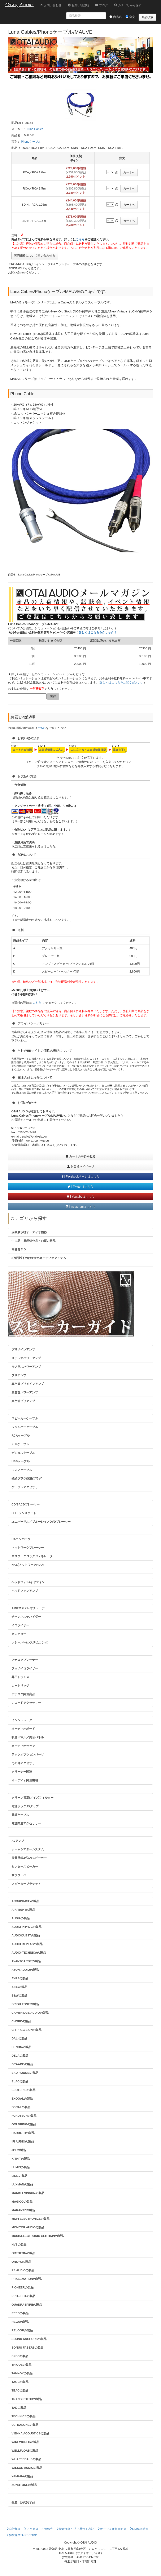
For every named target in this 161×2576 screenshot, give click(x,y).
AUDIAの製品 (21, 1918)
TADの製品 (19, 2407)
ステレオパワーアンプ (26, 1358)
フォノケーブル (22, 1470)
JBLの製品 (19, 2150)
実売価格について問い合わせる (34, 255)
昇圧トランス (20, 1677)
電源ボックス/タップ (25, 1806)
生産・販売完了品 (23, 2502)
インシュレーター (23, 1720)
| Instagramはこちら (80, 1206)
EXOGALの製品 (22, 2098)
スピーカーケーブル (25, 1418)
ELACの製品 (20, 2081)
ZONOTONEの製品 (24, 2485)
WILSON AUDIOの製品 (27, 2467)
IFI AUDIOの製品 (23, 2141)
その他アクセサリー (25, 1763)
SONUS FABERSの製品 (27, 2347)
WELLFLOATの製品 (25, 2450)
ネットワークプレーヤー (28, 1547)
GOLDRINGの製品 (24, 2124)
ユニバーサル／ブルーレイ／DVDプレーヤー (41, 1521)
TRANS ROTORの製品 (27, 2399)
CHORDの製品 (21, 2021)
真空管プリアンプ (23, 1401)
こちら (80, 239)
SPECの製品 (20, 2356)
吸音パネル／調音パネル (28, 1737)
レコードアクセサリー (26, 1702)
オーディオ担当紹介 (111, 2529)
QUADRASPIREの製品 (27, 2304)
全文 (130, 17)
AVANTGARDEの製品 (26, 1961)
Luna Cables (35, 129)
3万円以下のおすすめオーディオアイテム (39, 1258)
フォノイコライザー (25, 1668)
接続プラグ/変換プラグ (27, 1478)
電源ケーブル (20, 1814)
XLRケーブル (20, 1444)
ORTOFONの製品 (23, 2253)
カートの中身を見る (80, 1156)
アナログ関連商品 (23, 1694)
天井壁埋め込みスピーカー (29, 1858)
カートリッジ (20, 1685)
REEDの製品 (20, 2313)
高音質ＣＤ (19, 1249)
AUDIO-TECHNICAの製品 (29, 1952)
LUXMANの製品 (22, 2184)
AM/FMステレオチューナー (30, 1608)
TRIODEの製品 (21, 2364)
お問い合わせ (50, 5)
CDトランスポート (24, 1513)
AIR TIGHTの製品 (23, 1909)
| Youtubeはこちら (80, 1196)
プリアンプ (19, 1375)
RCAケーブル (21, 1435)
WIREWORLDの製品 (25, 2442)
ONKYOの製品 (21, 2261)
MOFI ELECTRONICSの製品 (30, 2218)
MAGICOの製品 (22, 2201)
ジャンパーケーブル (25, 1427)
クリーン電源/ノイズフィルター (32, 1797)
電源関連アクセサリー (26, 1823)
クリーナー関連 (22, 1771)
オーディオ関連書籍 (25, 1780)
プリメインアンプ (23, 1349)
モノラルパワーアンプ (26, 1366)
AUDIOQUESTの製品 (26, 1935)
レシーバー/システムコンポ (30, 1642)
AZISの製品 (19, 1987)
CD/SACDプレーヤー (26, 1504)
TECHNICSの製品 (23, 2416)
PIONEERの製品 (23, 2287)
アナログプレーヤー (25, 1659)
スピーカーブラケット (26, 1883)
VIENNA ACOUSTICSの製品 (30, 2433)
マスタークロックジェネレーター (34, 1556)
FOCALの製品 (21, 2107)
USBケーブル (21, 1461)
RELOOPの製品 (22, 2330)
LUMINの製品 (21, 2167)
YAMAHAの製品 (22, 2476)
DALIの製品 (19, 2038)
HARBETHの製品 (23, 2133)
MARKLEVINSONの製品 (28, 2193)
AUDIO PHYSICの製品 (27, 1926)
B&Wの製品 (19, 1995)
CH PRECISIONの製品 (27, 2030)
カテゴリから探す (128, 5)
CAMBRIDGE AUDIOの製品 (30, 2012)
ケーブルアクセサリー (26, 1487)
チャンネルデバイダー (26, 1616)
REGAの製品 (20, 2321)
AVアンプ (18, 1840)
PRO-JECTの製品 (23, 2296)
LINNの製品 (19, 2175)
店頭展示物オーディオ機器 (29, 1232)
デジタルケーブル (23, 1452)
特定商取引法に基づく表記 (75, 2529)
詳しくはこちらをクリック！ (98, 632)
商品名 (115, 17)
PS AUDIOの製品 (23, 2270)
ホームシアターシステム (28, 1849)
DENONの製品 (21, 2047)
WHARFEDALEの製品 (26, 2459)
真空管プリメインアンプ (28, 1383)
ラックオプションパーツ (28, 1754)
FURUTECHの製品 (24, 2115)
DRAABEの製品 (22, 2064)
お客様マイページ (80, 1166)
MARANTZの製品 (23, 2210)
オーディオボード (23, 1728)
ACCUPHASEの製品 (25, 1901)
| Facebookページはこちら (80, 1176)
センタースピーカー (25, 1866)
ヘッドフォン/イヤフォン (28, 1582)
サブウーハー (20, 1875)
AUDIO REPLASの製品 (27, 1944)
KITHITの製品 (21, 2158)
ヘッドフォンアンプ (25, 1590)
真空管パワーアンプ (25, 1392)
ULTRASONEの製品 (25, 2424)
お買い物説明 (78, 5)
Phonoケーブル (31, 141)
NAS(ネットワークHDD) (28, 1564)
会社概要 (13, 2529)
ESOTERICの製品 (23, 2090)
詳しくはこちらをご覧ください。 (122, 682)
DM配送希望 (139, 2529)
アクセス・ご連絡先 (38, 2529)
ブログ (101, 5)
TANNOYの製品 (22, 2373)
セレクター (19, 1634)
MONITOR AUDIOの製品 (28, 2227)
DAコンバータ (21, 1539)
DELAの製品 (20, 2055)
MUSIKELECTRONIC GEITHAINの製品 (38, 2236)
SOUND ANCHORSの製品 (29, 2339)
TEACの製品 (20, 2390)
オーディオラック (23, 1746)
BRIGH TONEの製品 (25, 2004)
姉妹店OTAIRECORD (21, 2535)
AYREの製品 (20, 1978)
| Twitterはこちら (80, 1186)
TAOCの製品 (20, 2382)
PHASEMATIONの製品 (27, 2279)
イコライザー (20, 1625)
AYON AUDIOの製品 (25, 1969)
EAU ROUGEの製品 (25, 2072)
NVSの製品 (19, 2244)
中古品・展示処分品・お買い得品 (34, 1240)
